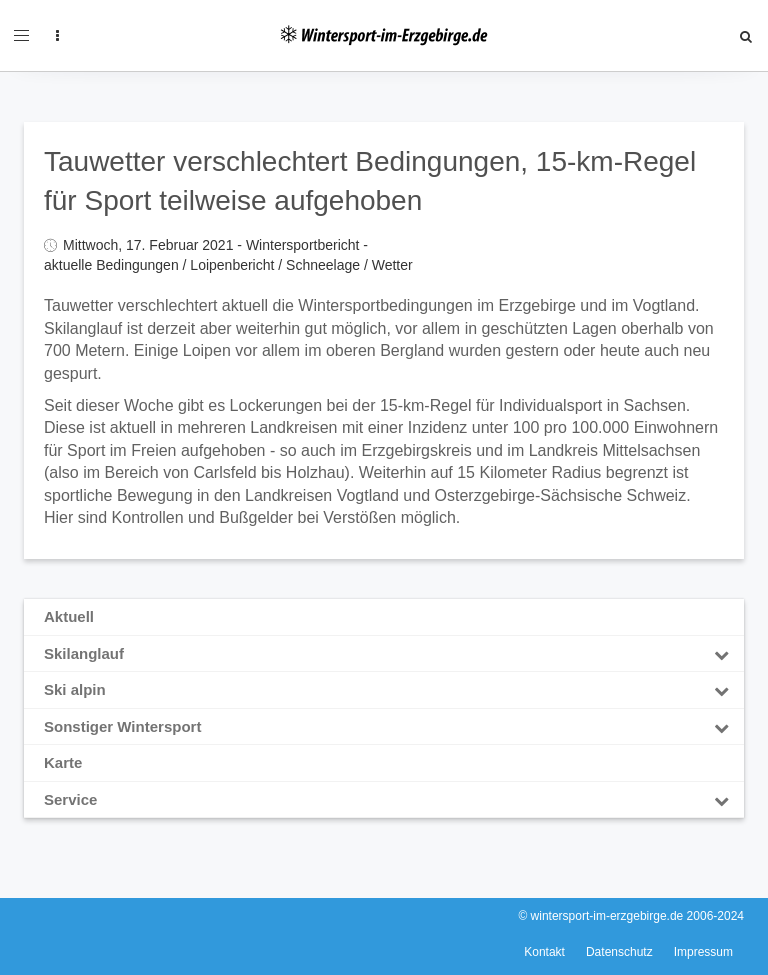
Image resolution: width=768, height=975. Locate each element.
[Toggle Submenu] (721, 654)
